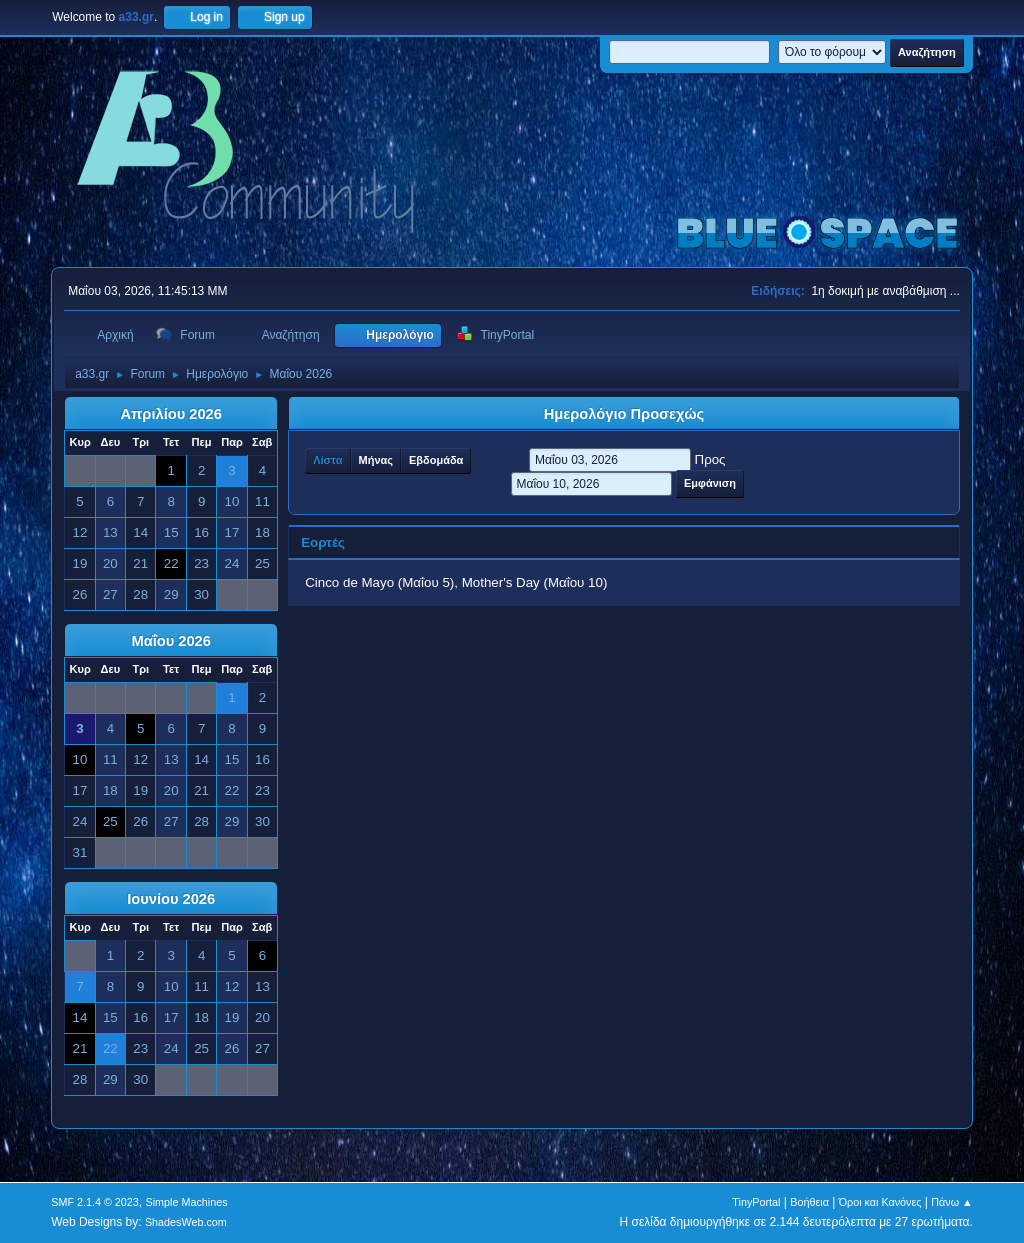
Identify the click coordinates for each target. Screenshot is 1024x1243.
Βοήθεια (809, 1202)
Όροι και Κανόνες (880, 1202)
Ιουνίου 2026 (171, 899)
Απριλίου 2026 (171, 414)
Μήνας (376, 460)
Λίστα (327, 460)
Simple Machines (187, 1202)
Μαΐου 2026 (170, 641)
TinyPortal (756, 1202)
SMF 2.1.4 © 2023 (95, 1202)
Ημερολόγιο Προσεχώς (624, 414)
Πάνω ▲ (952, 1202)
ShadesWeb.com (186, 1222)
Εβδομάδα (436, 460)
